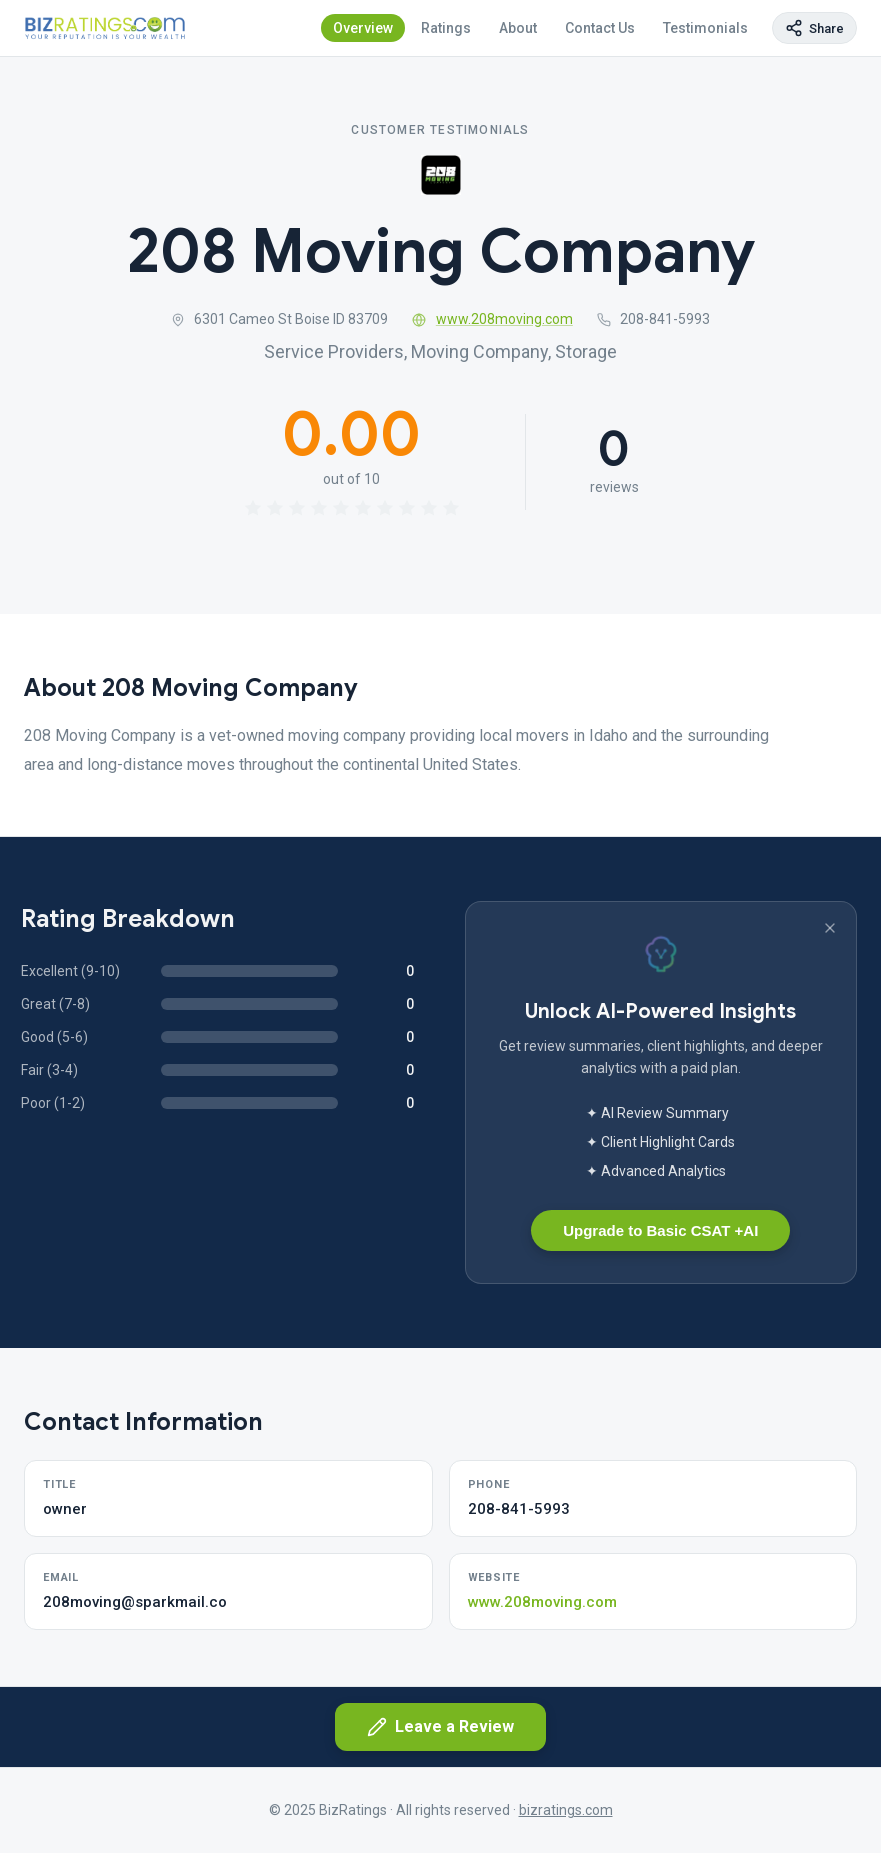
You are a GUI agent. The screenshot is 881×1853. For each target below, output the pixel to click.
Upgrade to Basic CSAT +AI (660, 1230)
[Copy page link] (814, 28)
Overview (363, 28)
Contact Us (600, 28)
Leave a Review (440, 1727)
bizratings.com (566, 1810)
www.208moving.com (492, 319)
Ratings (446, 28)
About (518, 28)
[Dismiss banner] (830, 928)
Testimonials (705, 28)
